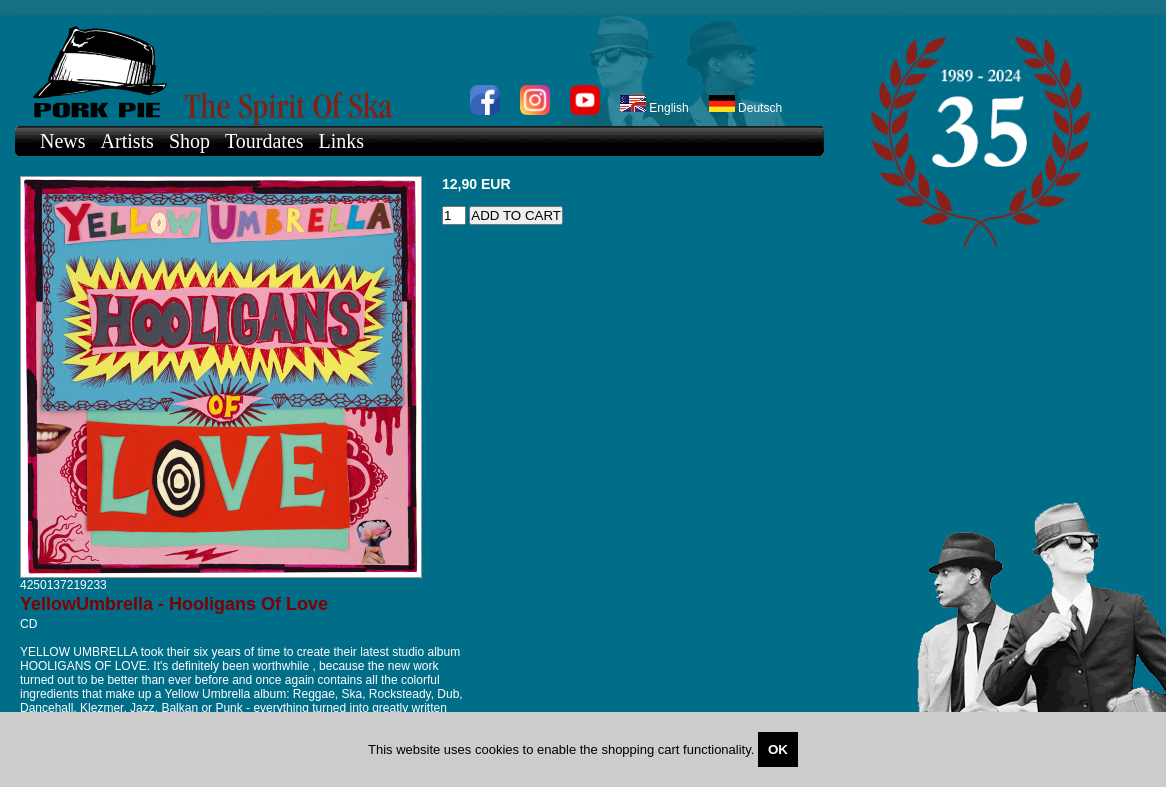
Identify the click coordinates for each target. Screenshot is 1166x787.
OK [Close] (778, 749)
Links (342, 141)
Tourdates (264, 141)
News (63, 141)
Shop (189, 141)
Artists (127, 141)
